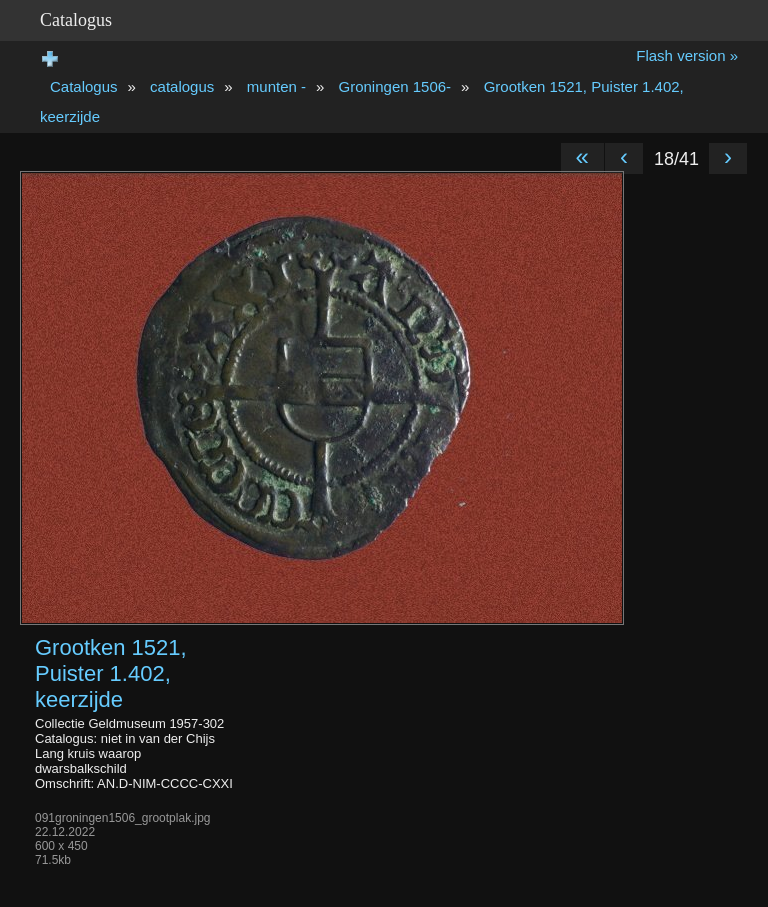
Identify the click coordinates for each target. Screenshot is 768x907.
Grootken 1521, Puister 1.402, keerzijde (111, 673)
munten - (276, 86)
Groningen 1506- (395, 86)
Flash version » (687, 55)
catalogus (182, 86)
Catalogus (84, 86)
